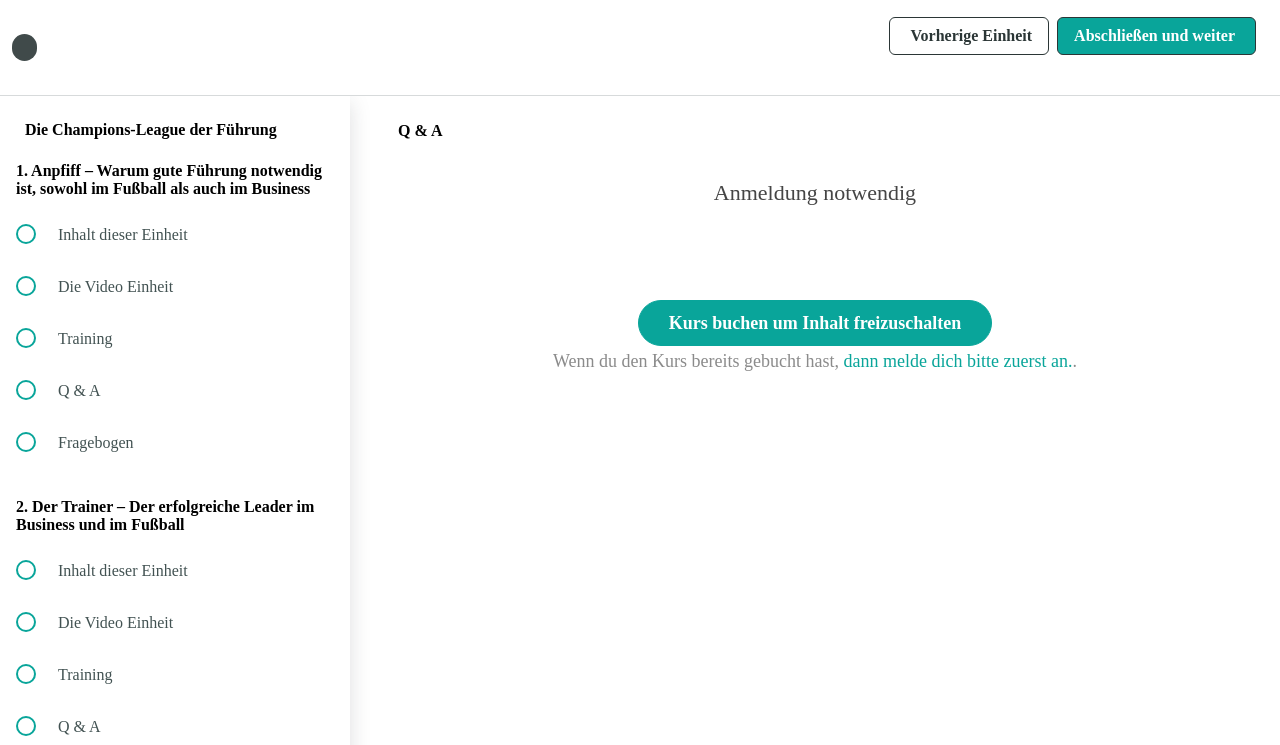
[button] (313, 47)
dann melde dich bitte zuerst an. (958, 361)
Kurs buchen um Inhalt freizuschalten (815, 323)
